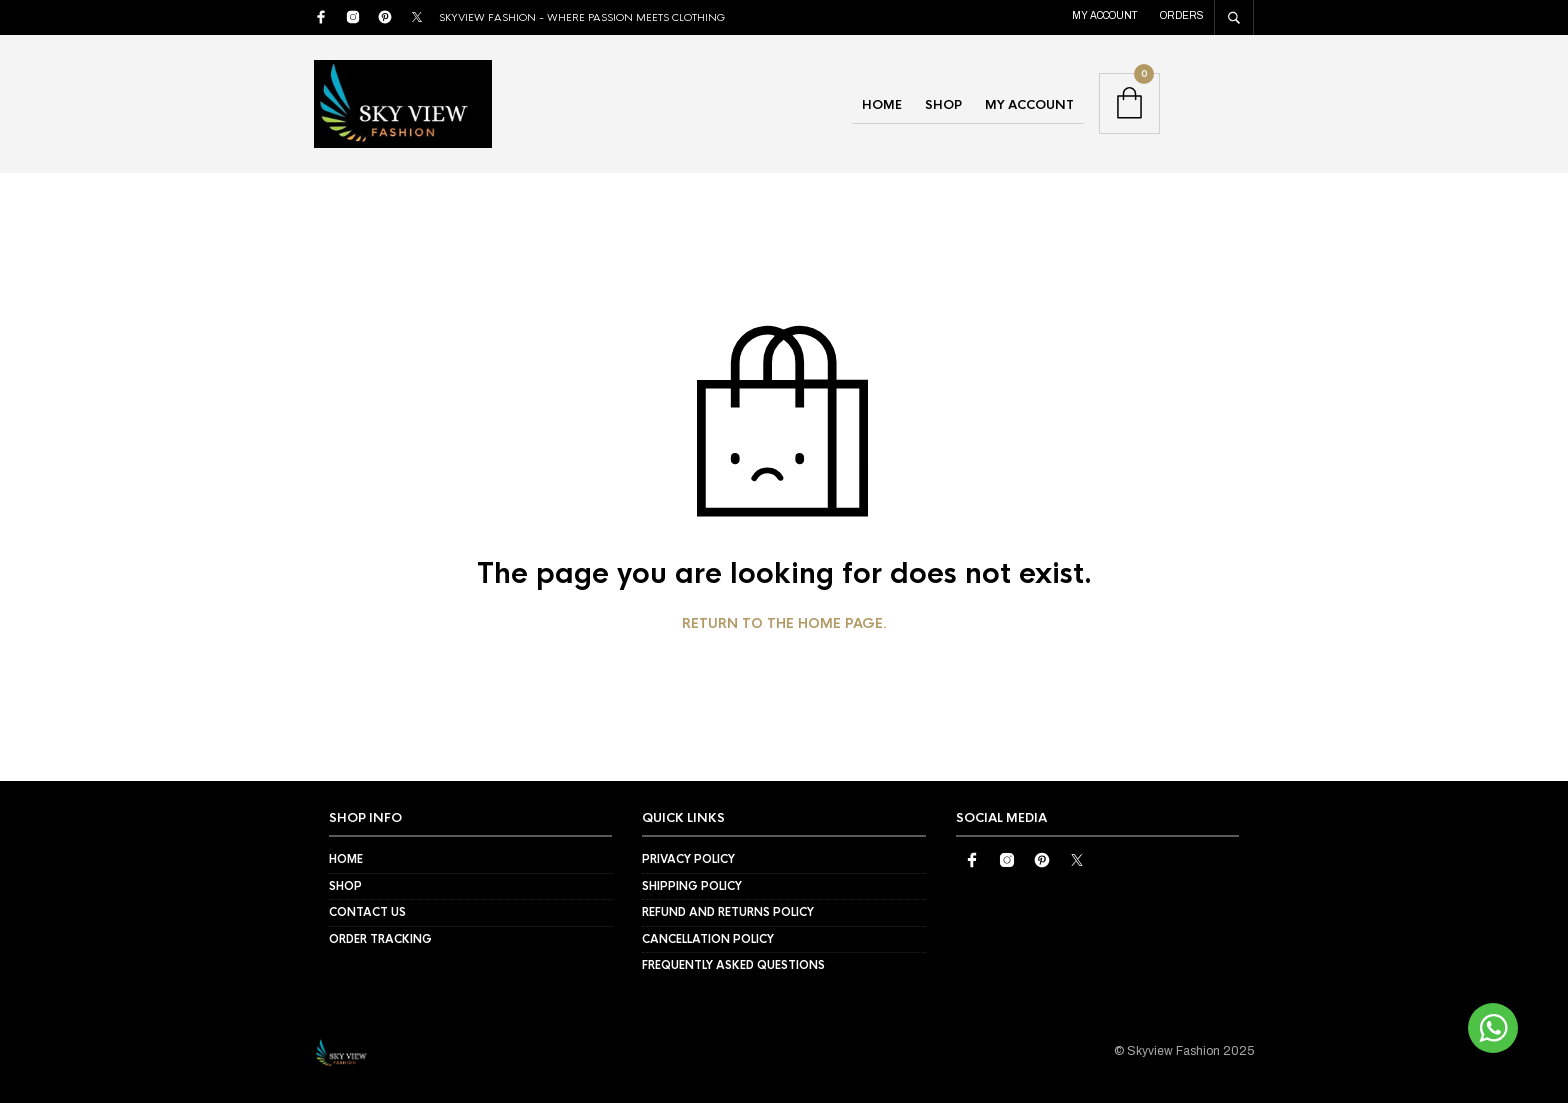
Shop (943, 105)
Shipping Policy (692, 886)
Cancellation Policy (708, 939)
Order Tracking (380, 939)
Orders (1182, 15)
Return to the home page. (784, 624)
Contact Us (367, 912)
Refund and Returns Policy (728, 912)
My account (1105, 15)
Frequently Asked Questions (733, 965)
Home (882, 105)
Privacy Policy (688, 859)
